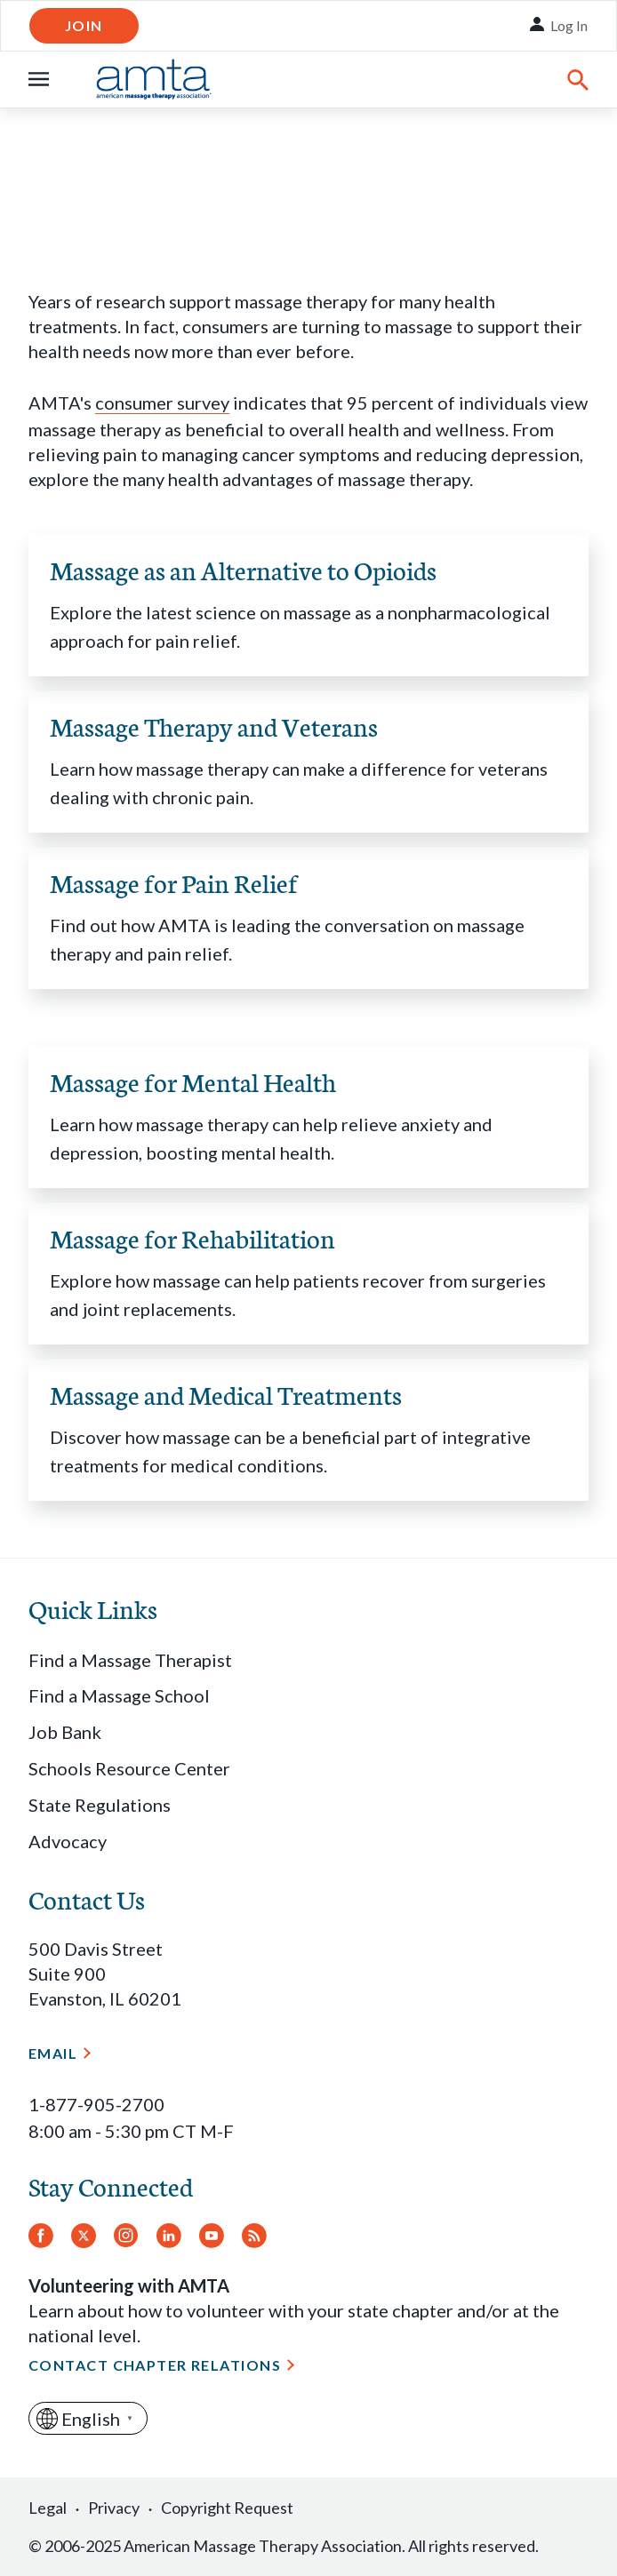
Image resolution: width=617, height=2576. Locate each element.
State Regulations (99, 1804)
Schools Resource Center (129, 1768)
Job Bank (64, 1732)
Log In (569, 25)
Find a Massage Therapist (130, 1660)
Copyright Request (227, 2507)
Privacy (114, 2507)
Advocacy (67, 1841)
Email (52, 2053)
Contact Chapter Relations (154, 2365)
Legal (47, 2507)
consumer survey (162, 402)
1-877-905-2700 (96, 2104)
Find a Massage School (119, 1695)
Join (84, 25)
